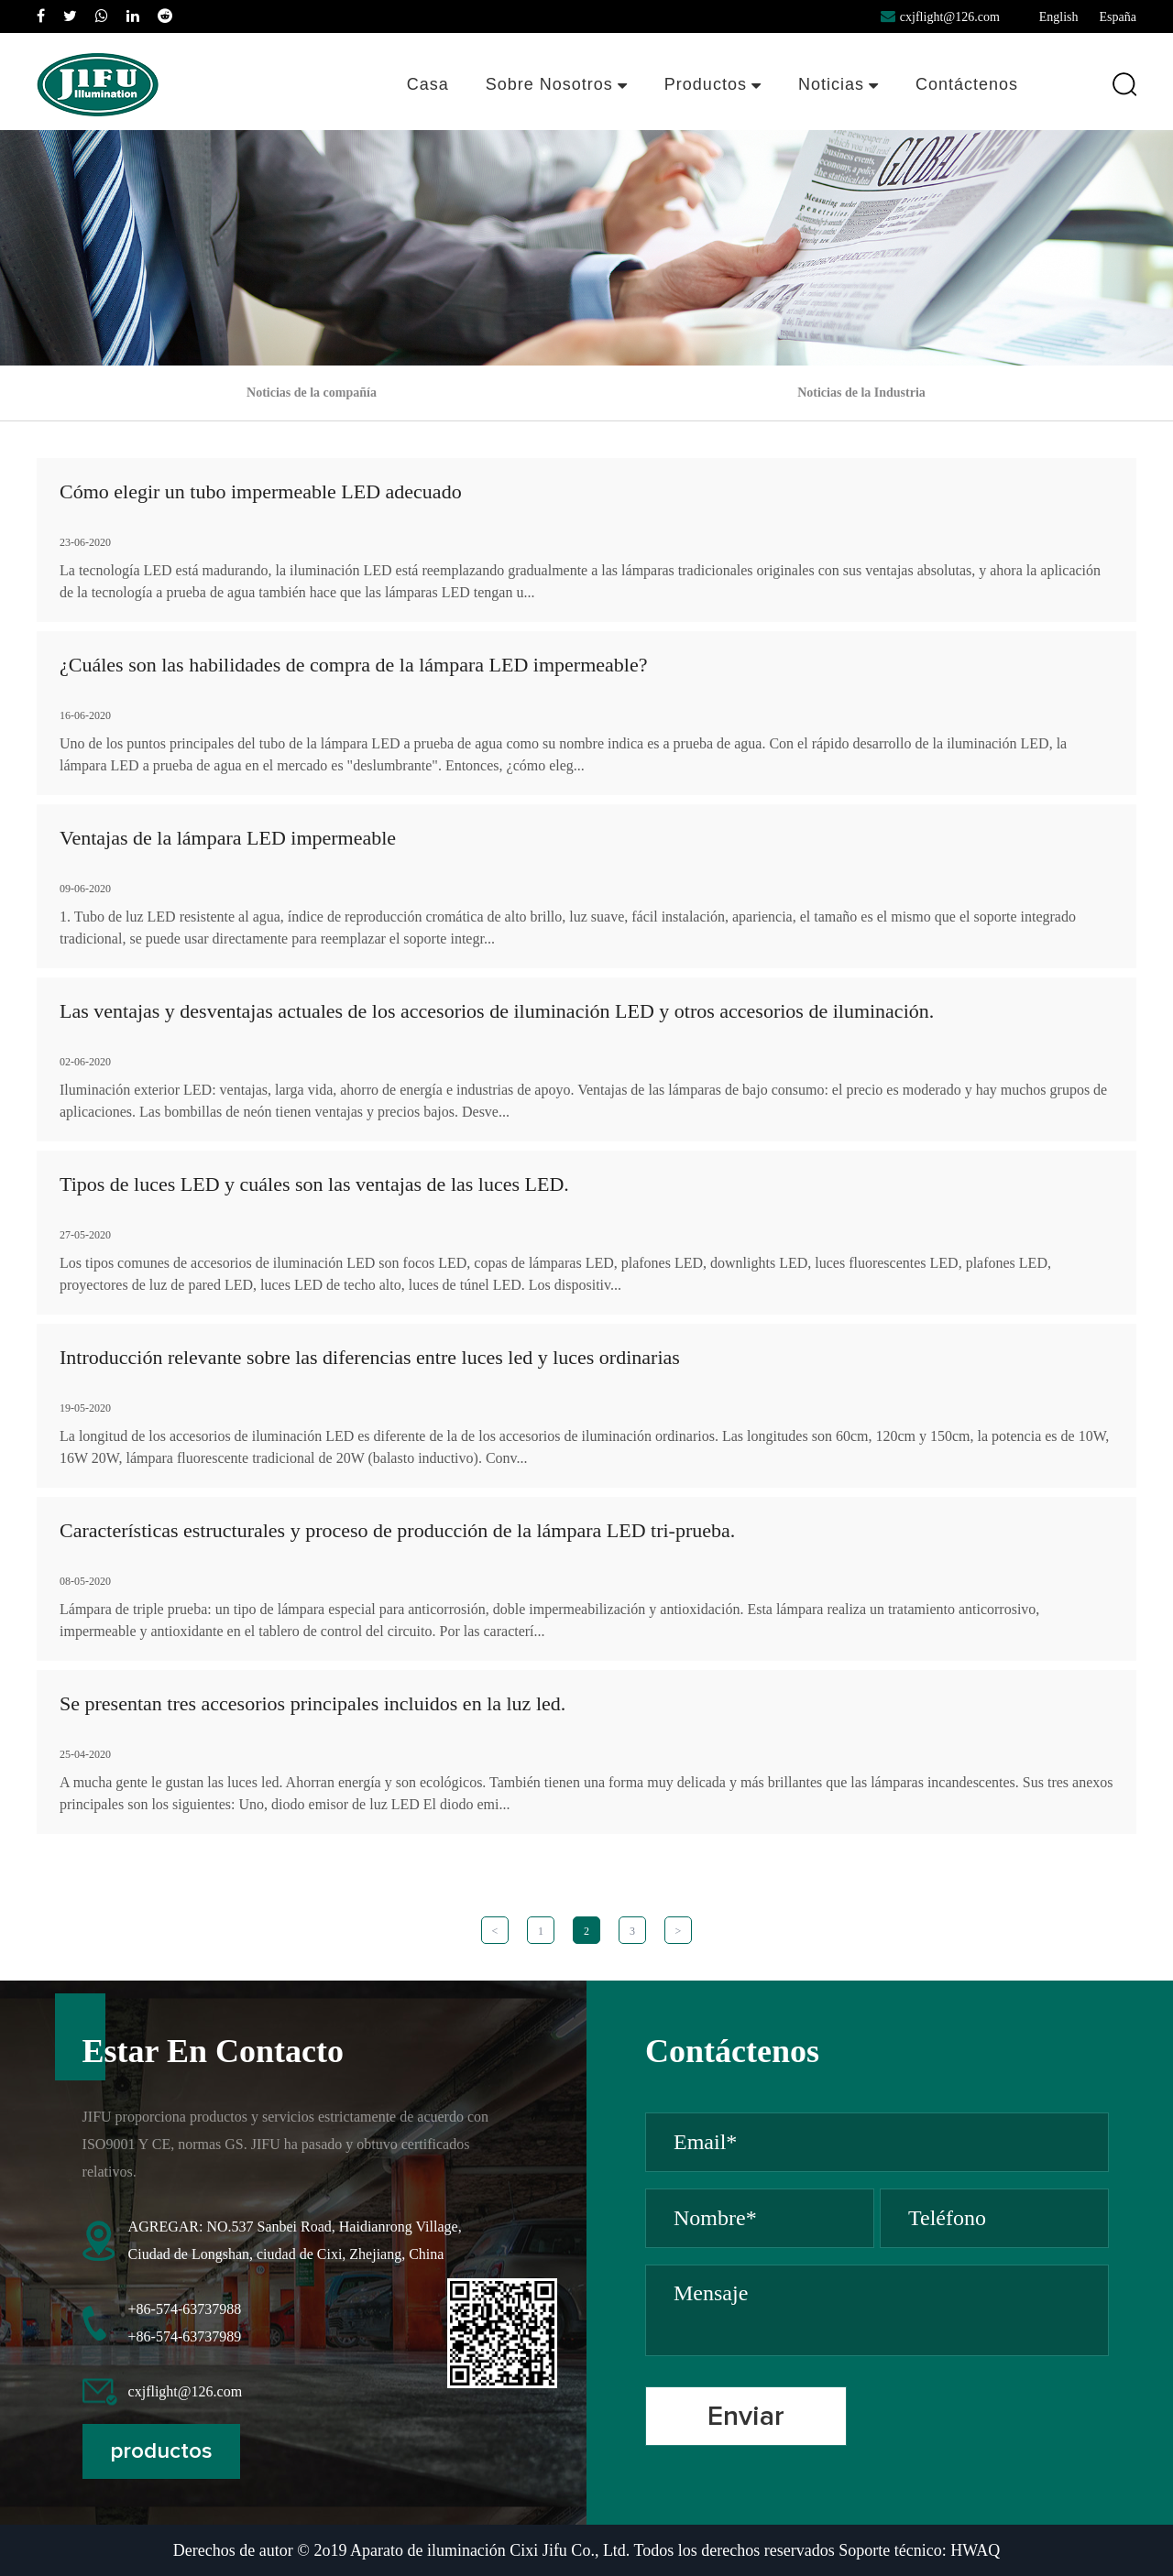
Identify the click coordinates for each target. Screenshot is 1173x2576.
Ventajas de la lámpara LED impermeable (228, 837)
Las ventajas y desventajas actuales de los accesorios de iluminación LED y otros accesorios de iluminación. (497, 1010)
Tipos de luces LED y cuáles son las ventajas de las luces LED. (314, 1184)
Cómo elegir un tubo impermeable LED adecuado (261, 491)
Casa (428, 84)
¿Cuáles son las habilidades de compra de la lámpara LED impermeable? (353, 664)
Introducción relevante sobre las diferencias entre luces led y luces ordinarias (370, 1357)
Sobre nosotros (557, 84)
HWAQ (975, 2550)
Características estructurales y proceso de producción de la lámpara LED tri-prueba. (397, 1530)
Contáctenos (966, 84)
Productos (713, 84)
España (1118, 17)
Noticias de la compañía (312, 392)
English (1059, 17)
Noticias (838, 84)
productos (161, 2451)
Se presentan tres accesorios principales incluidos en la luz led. (312, 1703)
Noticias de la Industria (861, 392)
